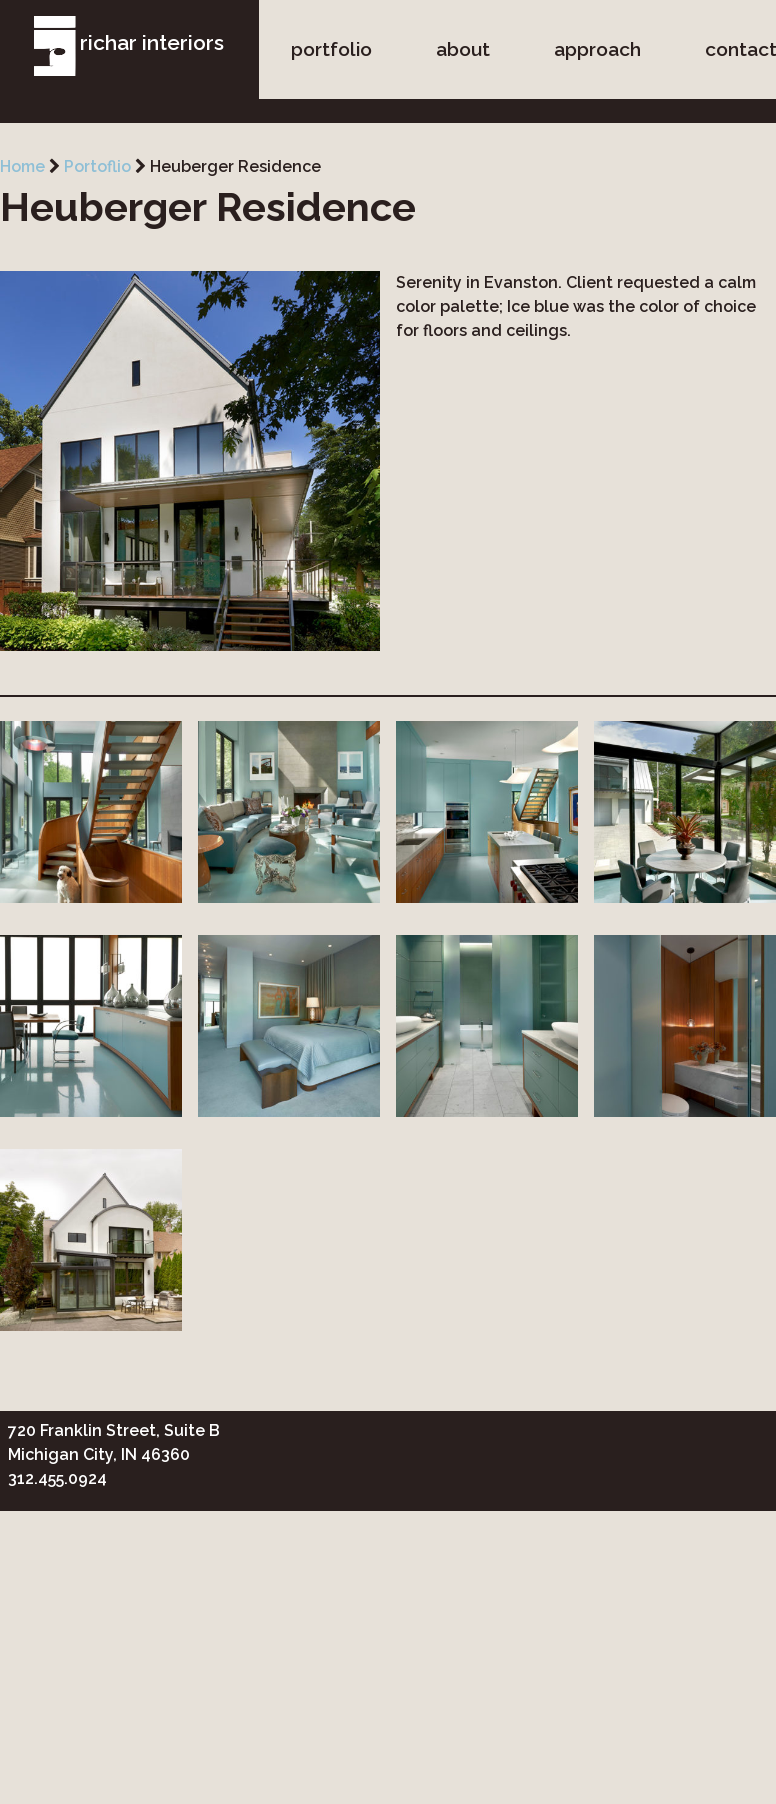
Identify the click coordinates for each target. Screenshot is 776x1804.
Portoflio (97, 166)
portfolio (331, 49)
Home (22, 166)
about (463, 49)
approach (597, 49)
